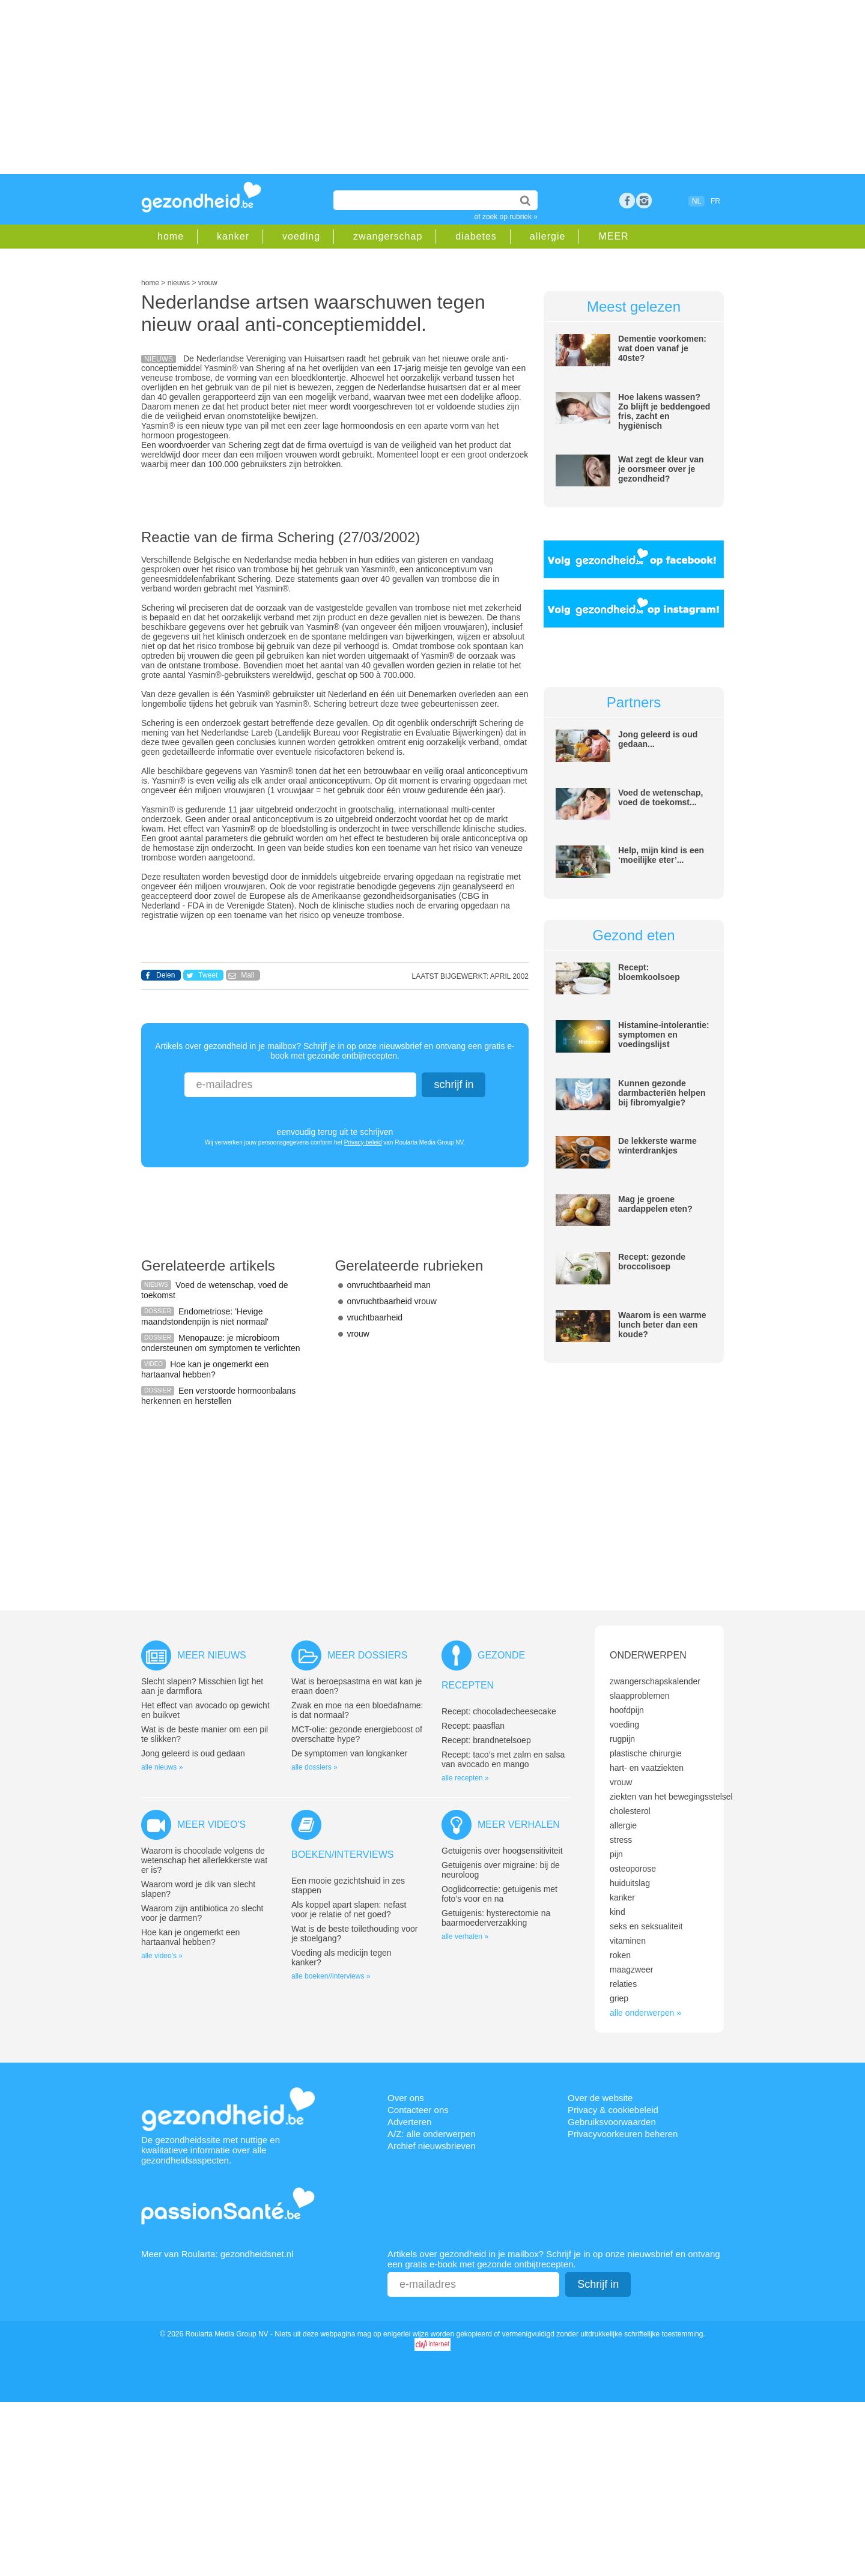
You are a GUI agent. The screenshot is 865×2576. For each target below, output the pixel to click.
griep (619, 1998)
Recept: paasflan (473, 1726)
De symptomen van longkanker (349, 1753)
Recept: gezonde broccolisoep (651, 1261)
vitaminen (628, 1941)
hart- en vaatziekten (647, 1768)
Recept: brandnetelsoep (486, 1740)
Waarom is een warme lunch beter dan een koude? (662, 1324)
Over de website (600, 2098)
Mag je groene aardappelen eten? (655, 1204)
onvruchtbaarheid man (389, 1285)
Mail (247, 975)
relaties (623, 1984)
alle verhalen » (465, 1936)
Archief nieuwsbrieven (431, 2146)
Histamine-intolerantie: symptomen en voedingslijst (663, 1034)
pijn (616, 1854)
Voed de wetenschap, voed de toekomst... (660, 797)
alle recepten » (465, 1778)
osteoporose (633, 1868)
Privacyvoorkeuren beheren (623, 2134)
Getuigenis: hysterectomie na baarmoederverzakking (496, 1917)
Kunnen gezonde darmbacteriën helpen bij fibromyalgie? (662, 1092)
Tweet (207, 975)
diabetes (476, 236)
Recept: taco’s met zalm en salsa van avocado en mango (503, 1759)
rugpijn (622, 1739)
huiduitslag (630, 1883)
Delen (165, 975)
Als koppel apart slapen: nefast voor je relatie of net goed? (348, 1909)
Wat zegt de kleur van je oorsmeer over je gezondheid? (661, 469)
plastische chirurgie (646, 1753)
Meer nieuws (211, 1655)
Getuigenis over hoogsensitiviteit (502, 1850)
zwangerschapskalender (655, 1681)
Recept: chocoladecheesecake (499, 1711)
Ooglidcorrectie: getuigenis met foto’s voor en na (499, 1893)
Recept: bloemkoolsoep (649, 972)
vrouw (358, 1333)
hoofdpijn (627, 1710)
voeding (301, 236)
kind (617, 1912)
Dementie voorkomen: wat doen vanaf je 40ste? (662, 348)
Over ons (405, 2098)
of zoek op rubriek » (506, 217)
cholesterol (630, 1811)
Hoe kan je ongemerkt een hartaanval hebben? (205, 1369)
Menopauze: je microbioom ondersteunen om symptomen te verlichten (220, 1343)
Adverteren (409, 2122)
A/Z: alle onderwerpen (431, 2134)
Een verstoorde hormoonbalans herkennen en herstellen (218, 1396)
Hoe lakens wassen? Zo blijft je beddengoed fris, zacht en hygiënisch (664, 411)
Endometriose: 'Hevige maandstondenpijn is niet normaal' (205, 1316)
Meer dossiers (367, 1655)
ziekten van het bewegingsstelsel (671, 1796)
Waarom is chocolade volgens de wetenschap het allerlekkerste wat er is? (204, 1860)
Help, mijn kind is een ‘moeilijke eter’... (661, 855)
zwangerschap (387, 236)
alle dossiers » (314, 1767)
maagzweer (631, 1969)
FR (715, 201)
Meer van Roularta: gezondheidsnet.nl (217, 2254)
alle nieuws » (162, 1767)
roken (620, 1955)
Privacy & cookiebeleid (613, 2110)
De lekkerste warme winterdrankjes (657, 1145)
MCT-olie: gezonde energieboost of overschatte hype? (356, 1734)
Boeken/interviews (342, 1854)
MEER (613, 236)
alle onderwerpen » (645, 2013)
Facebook (627, 200)
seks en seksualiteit (646, 1926)
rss (644, 200)
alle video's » (162, 1956)
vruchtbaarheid (375, 1317)
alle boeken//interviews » (330, 1976)
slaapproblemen (640, 1696)
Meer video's (211, 1824)
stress (621, 1840)
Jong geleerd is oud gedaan (193, 1753)
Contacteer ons (418, 2110)
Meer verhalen (519, 1824)
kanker (233, 236)
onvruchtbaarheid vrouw (392, 1301)
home (170, 236)
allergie (548, 236)
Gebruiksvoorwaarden (612, 2122)
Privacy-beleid (363, 1142)
